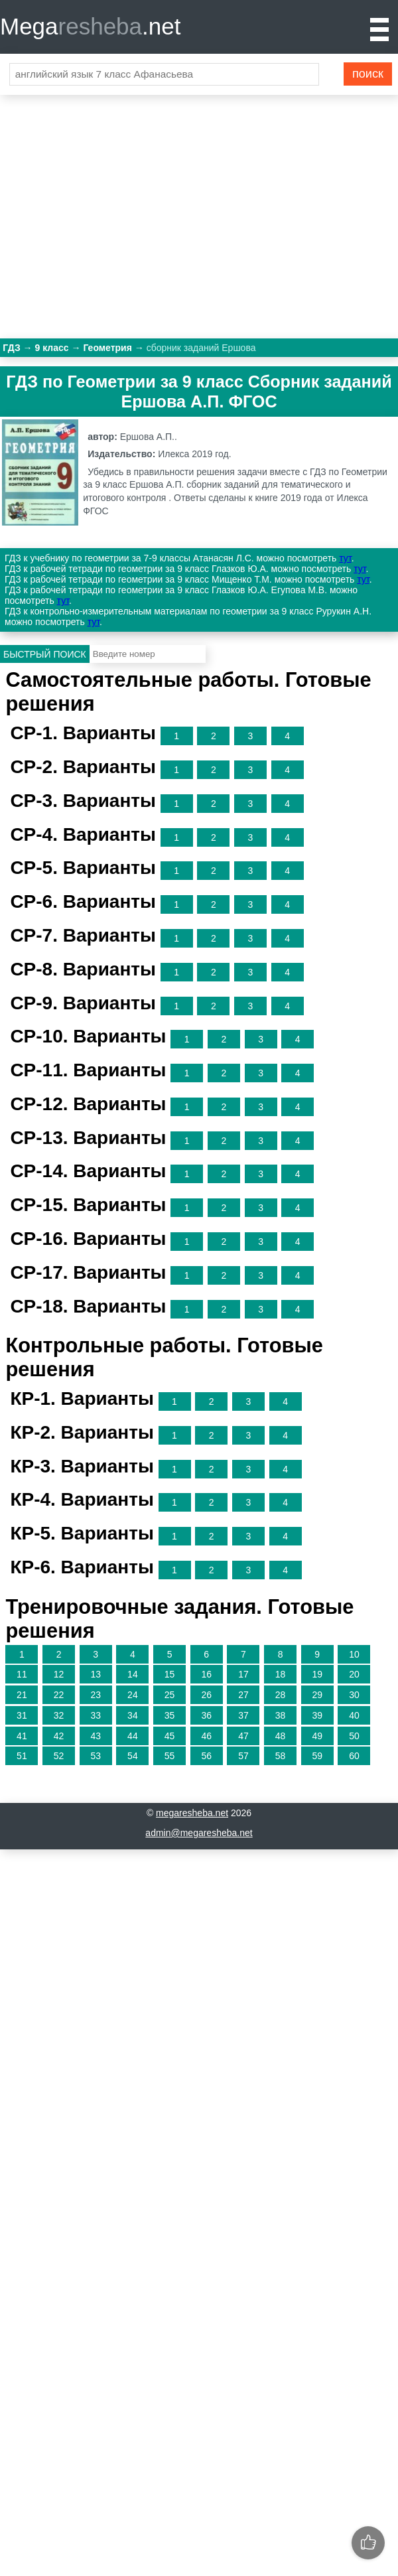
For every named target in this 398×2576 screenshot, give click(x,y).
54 (132, 1756)
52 (59, 1756)
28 (280, 1694)
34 (132, 1715)
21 (22, 1694)
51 (22, 1756)
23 (95, 1694)
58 (280, 1756)
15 (170, 1674)
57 (243, 1756)
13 (95, 1674)
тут (345, 558)
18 (280, 1674)
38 (280, 1715)
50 (354, 1736)
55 (170, 1756)
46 (206, 1736)
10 (354, 1654)
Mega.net (90, 26)
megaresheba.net (192, 1813)
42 (59, 1736)
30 (354, 1694)
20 (354, 1674)
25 (170, 1694)
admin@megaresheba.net (198, 1832)
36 (206, 1715)
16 (206, 1674)
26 (206, 1694)
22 (59, 1694)
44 (132, 1736)
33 (95, 1715)
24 (132, 1694)
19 (317, 1674)
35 (170, 1715)
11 (22, 1674)
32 (59, 1715)
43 (95, 1736)
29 (317, 1694)
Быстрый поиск (44, 654)
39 (317, 1715)
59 (317, 1756)
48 (280, 1736)
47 (243, 1736)
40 (354, 1715)
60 (354, 1756)
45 (170, 1736)
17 (243, 1674)
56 (206, 1756)
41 (22, 1736)
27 (243, 1694)
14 (132, 1674)
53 (95, 1756)
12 (59, 1674)
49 (317, 1736)
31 (22, 1715)
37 (243, 1715)
